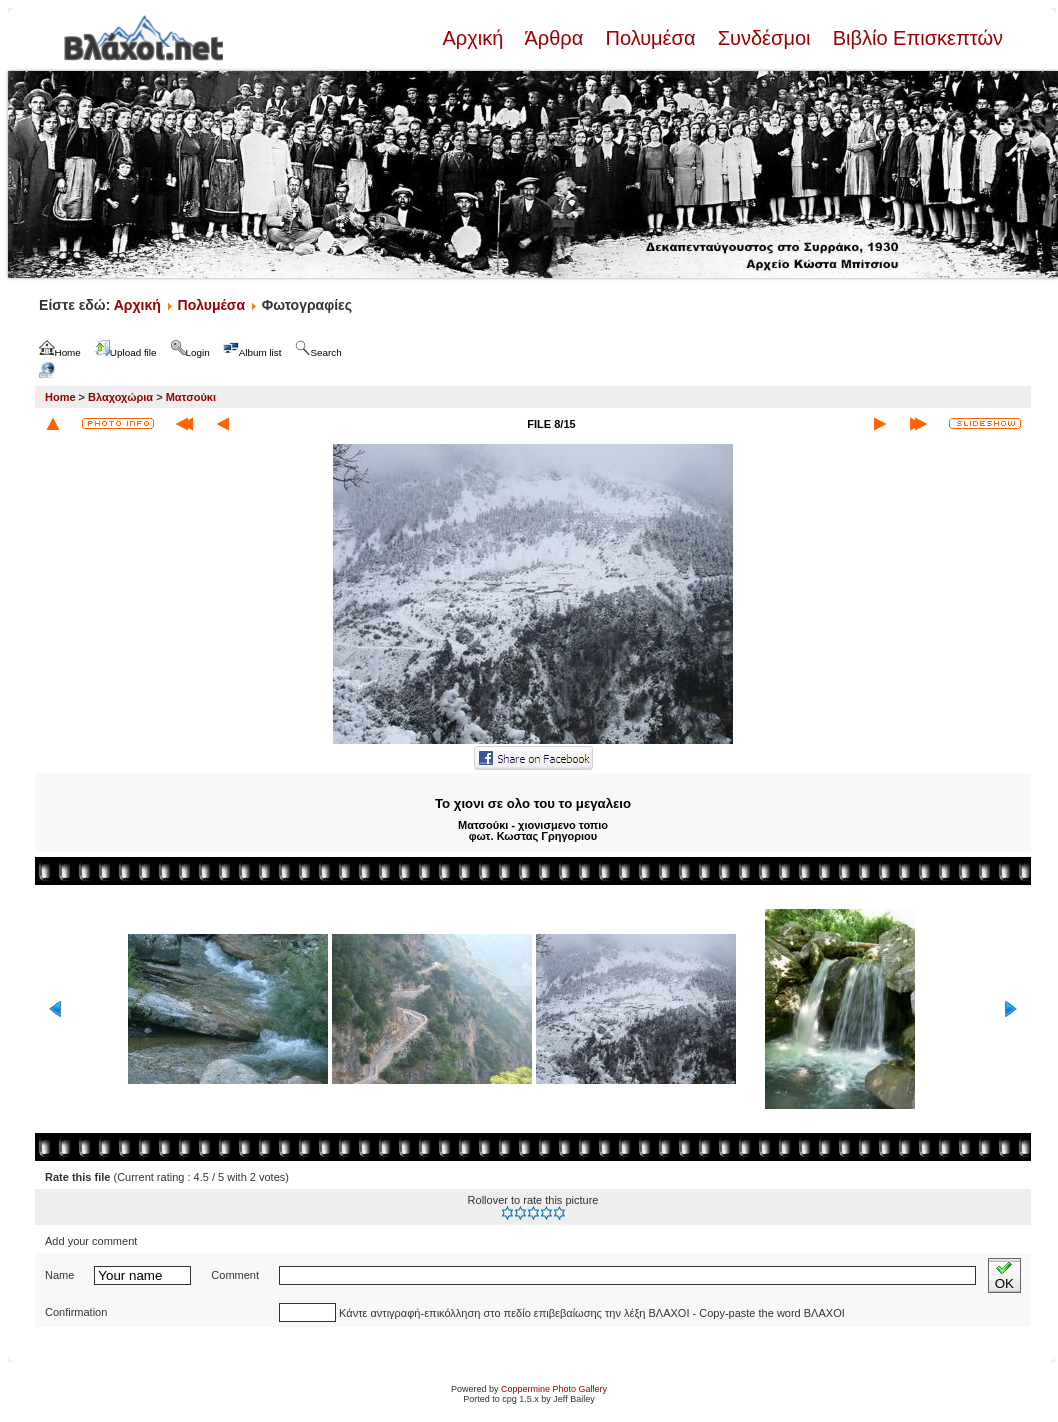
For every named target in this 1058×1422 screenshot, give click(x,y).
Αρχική (475, 38)
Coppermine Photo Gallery (554, 1389)
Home (60, 397)
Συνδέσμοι (764, 38)
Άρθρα (554, 38)
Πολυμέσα (650, 38)
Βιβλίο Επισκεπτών (915, 38)
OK (1004, 1275)
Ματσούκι (191, 397)
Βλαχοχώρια (120, 397)
